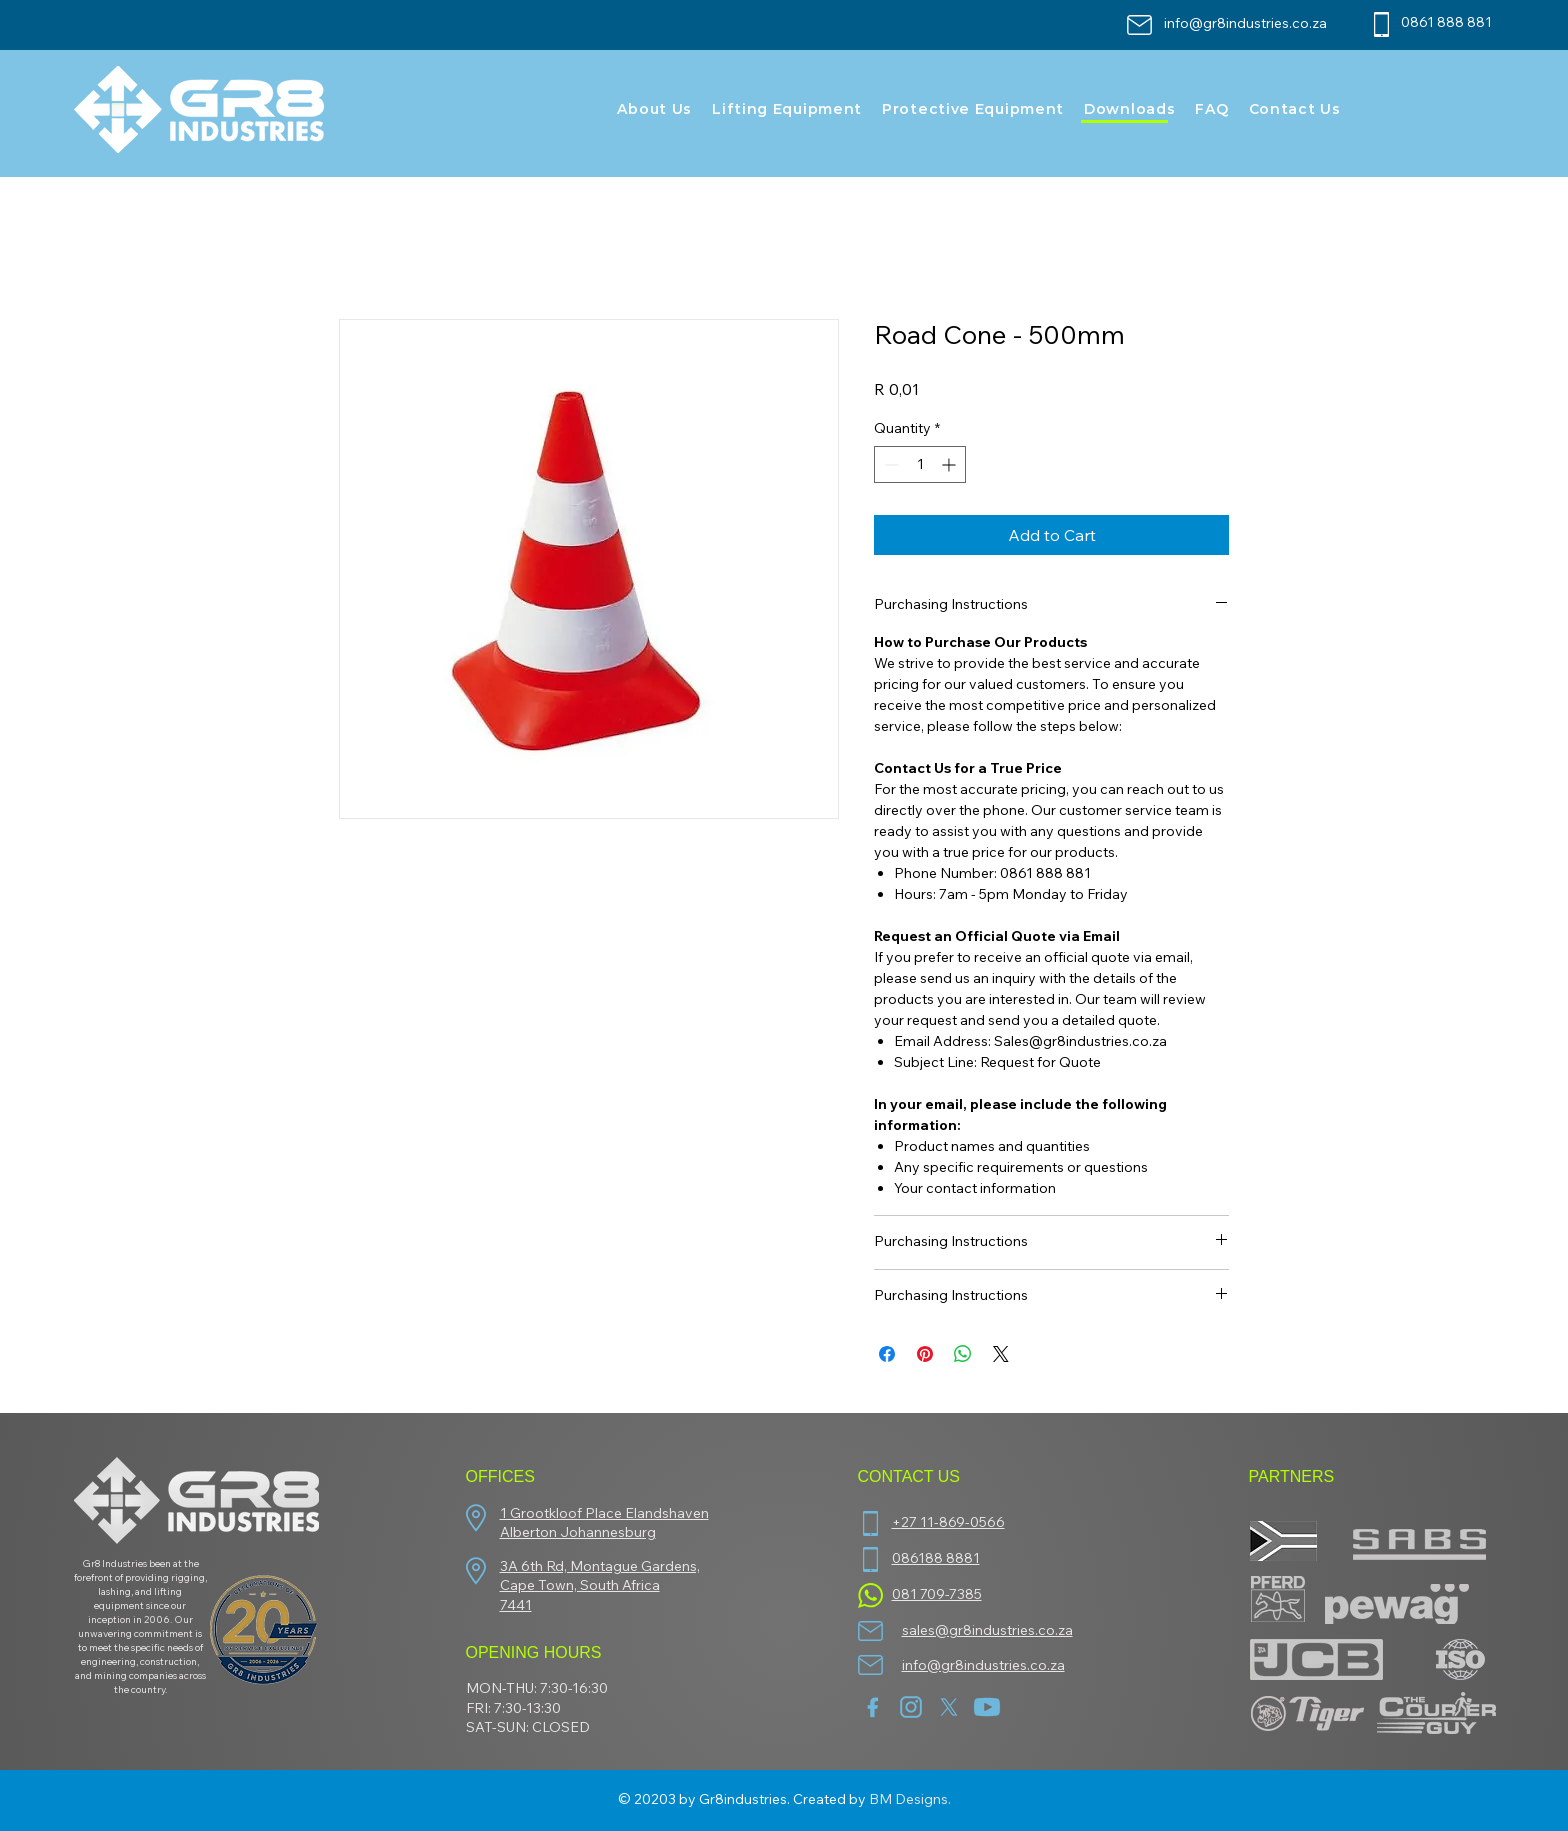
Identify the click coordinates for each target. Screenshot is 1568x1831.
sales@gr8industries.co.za (987, 1630)
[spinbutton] (920, 464)
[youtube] (987, 1707)
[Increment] (950, 464)
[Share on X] (1001, 1354)
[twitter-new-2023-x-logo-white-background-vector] (949, 1707)
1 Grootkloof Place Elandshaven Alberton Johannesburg (604, 1523)
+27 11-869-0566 (948, 1522)
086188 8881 (936, 1558)
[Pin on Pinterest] (925, 1354)
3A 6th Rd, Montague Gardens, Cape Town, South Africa (600, 1576)
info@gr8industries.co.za (1245, 23)
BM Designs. (910, 1799)
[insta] (911, 1707)
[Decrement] (889, 464)
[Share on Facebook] (887, 1354)
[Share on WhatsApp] (963, 1354)
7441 (516, 1605)
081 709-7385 (937, 1594)
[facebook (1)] (873, 1707)
